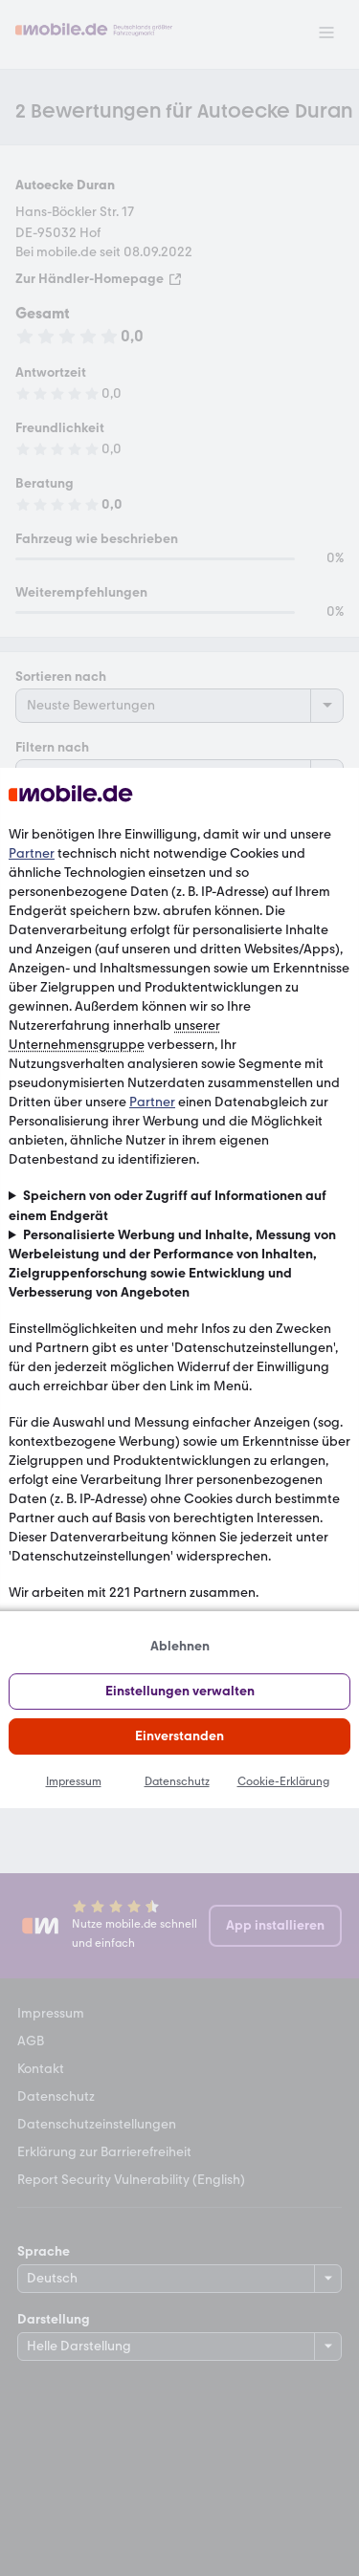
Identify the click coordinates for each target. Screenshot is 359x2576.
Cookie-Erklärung (283, 1781)
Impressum (73, 1781)
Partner (32, 853)
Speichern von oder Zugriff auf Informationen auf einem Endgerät (167, 1205)
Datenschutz (177, 1781)
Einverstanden (179, 1736)
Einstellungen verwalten (180, 1691)
